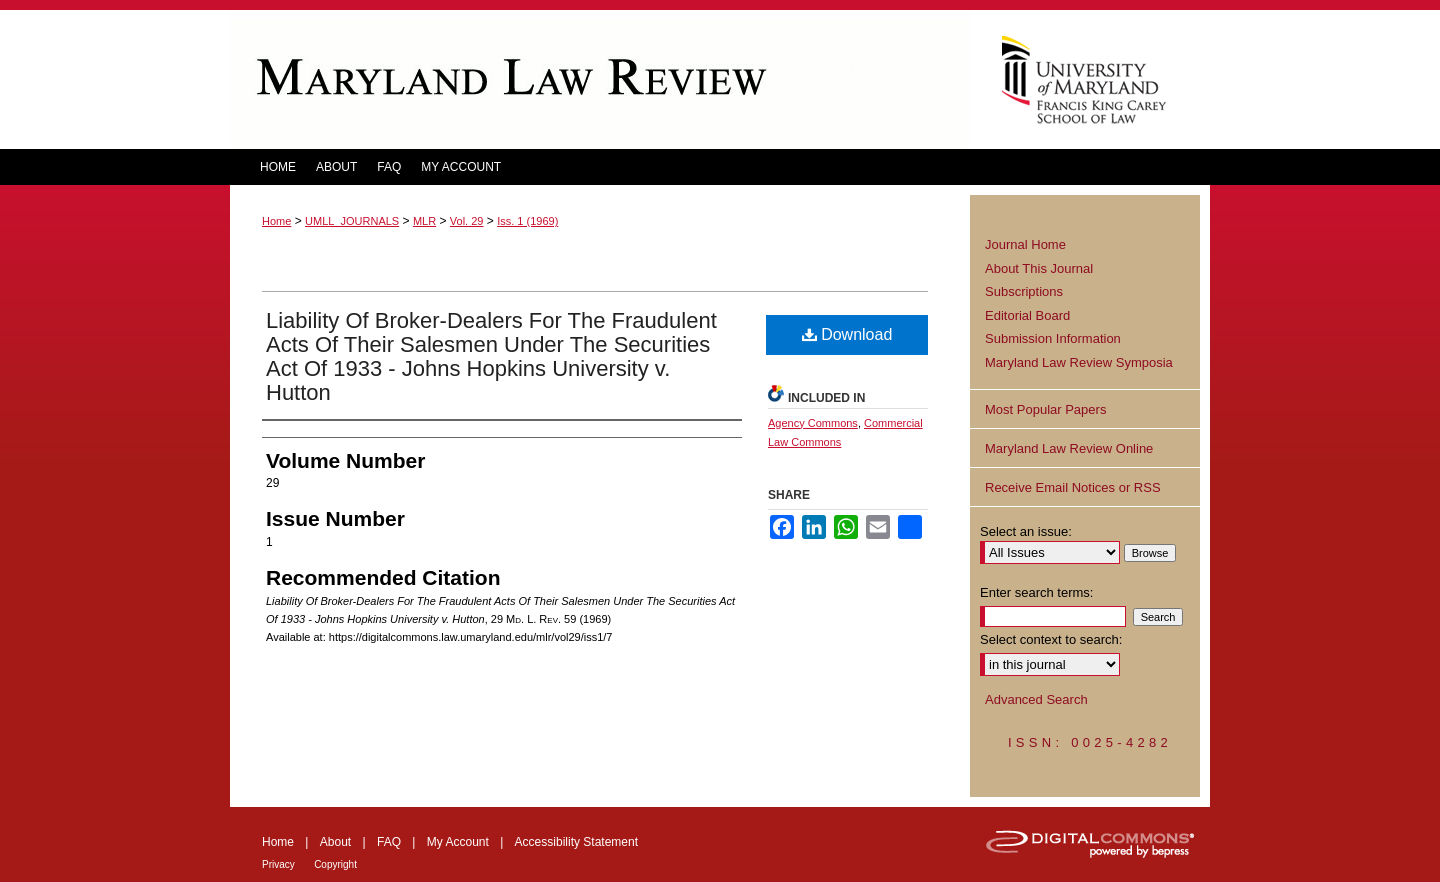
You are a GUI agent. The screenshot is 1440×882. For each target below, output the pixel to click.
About (335, 842)
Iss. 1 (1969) (527, 221)
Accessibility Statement (576, 842)
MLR (424, 221)
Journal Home (1025, 244)
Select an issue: (1026, 531)
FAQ (389, 842)
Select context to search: (1051, 639)
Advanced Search (1036, 699)
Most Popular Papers (1045, 409)
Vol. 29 (467, 221)
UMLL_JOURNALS (352, 221)
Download (847, 334)
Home (276, 221)
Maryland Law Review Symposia (1079, 362)
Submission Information (1053, 338)
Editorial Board (1027, 315)
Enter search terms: (1036, 592)
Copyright (335, 864)
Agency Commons (813, 423)
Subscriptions (1024, 291)
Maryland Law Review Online (1069, 448)
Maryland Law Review (600, 79)
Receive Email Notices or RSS (1073, 487)
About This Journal (1039, 268)
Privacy (278, 864)
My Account (458, 842)
